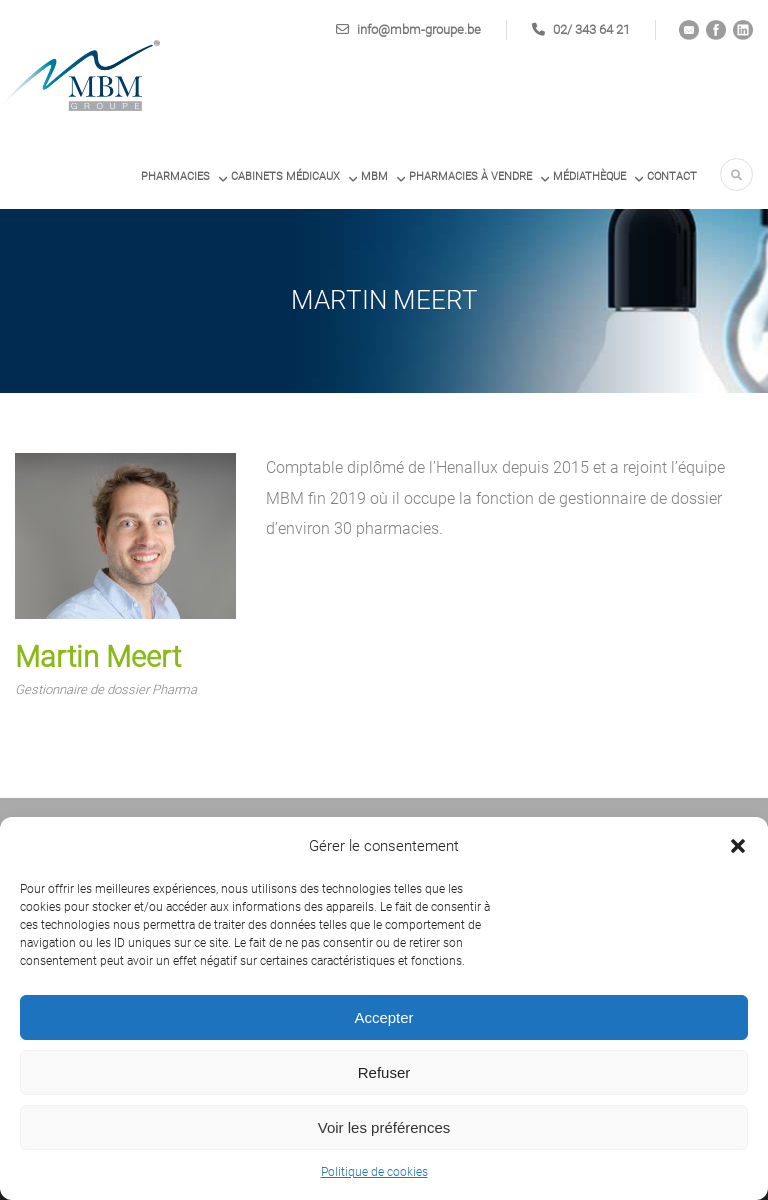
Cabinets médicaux (285, 176)
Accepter (383, 1017)
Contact (672, 176)
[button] (738, 846)
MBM (374, 176)
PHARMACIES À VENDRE (470, 176)
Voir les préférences (384, 1127)
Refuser (384, 1072)
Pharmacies (175, 176)
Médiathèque (589, 176)
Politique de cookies (374, 1172)
